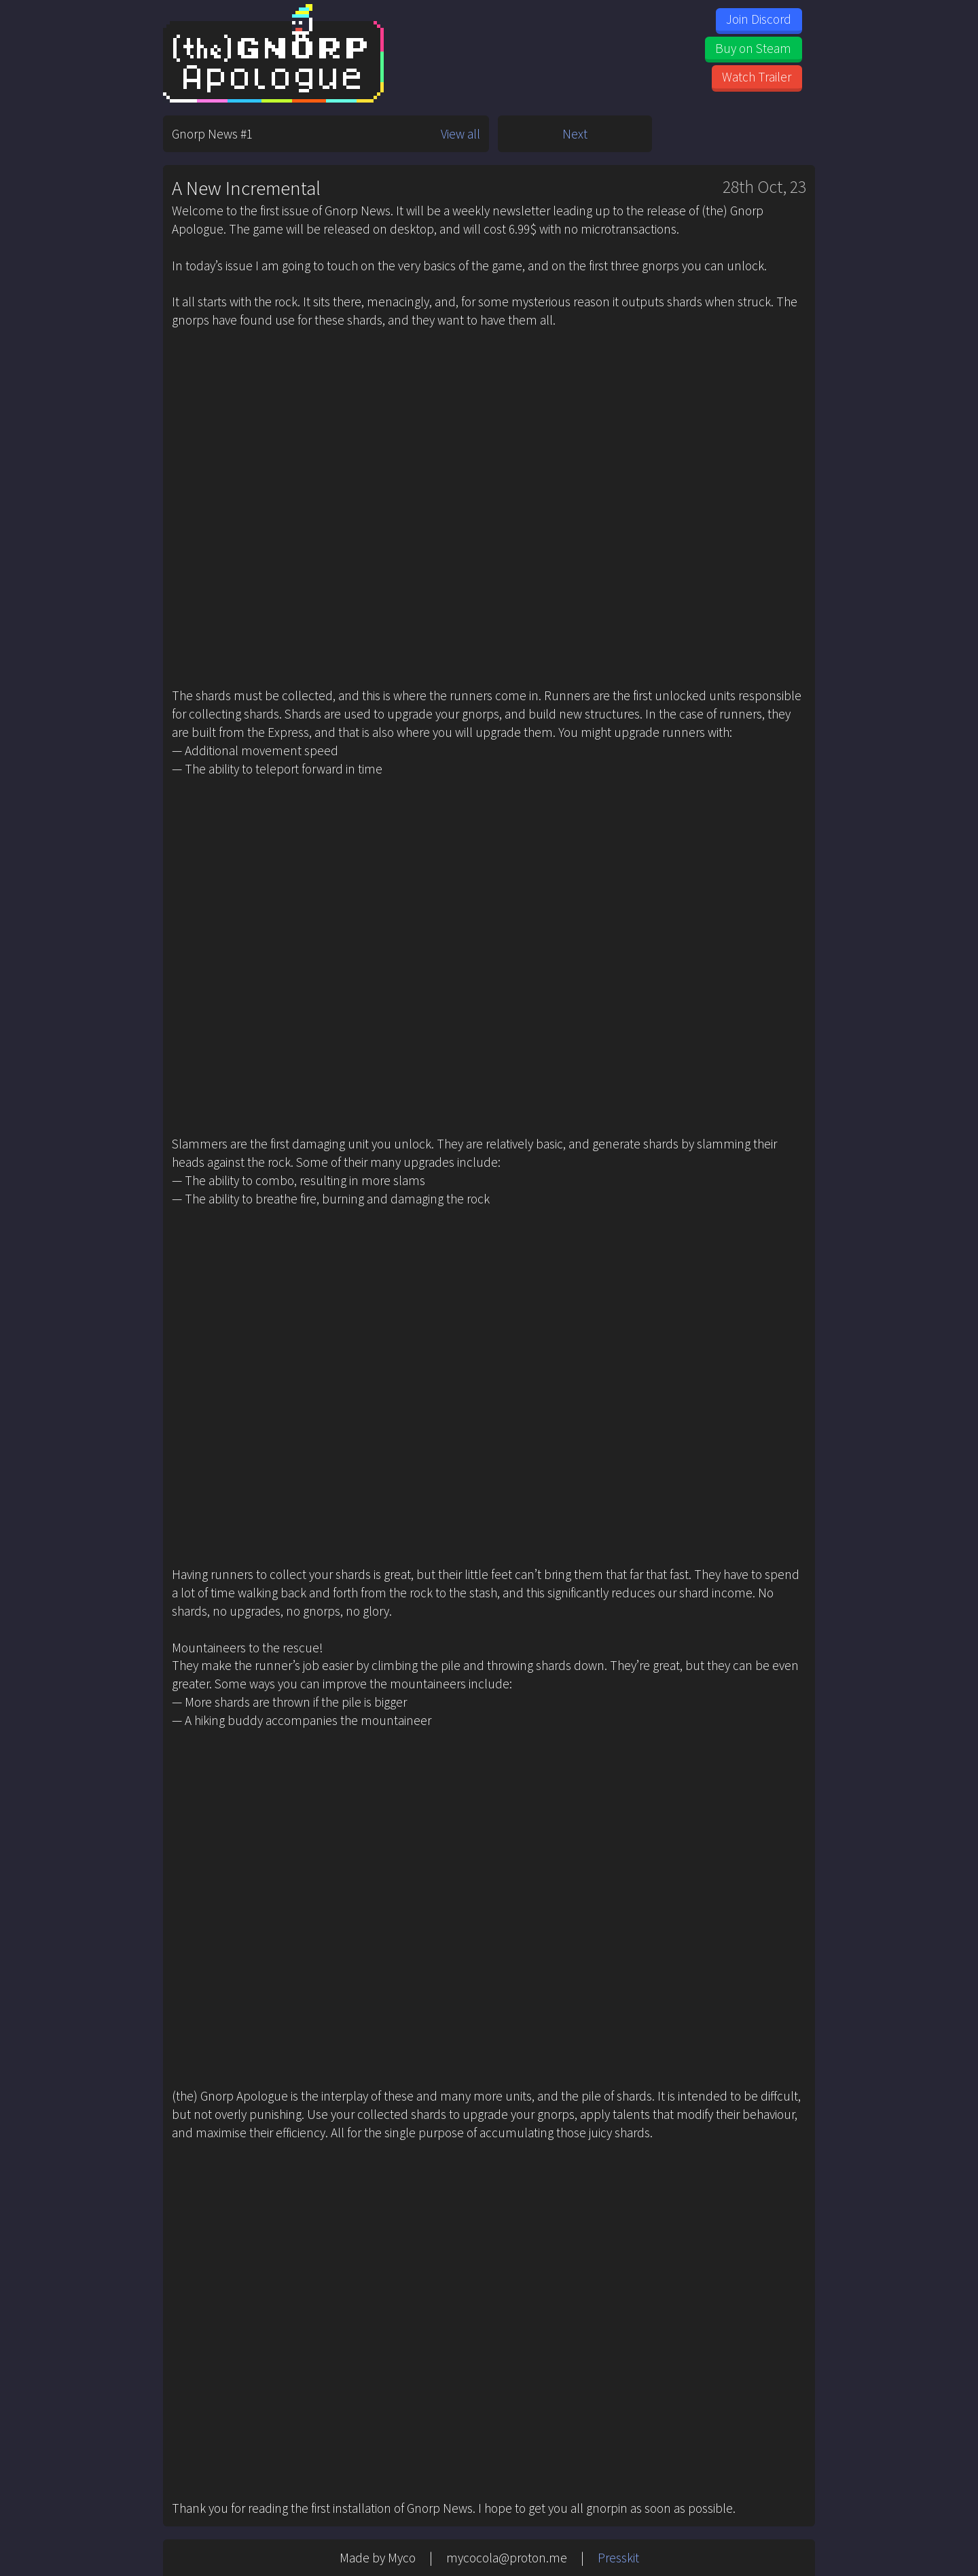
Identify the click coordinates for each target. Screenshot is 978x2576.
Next (574, 134)
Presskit (618, 2558)
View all (460, 134)
